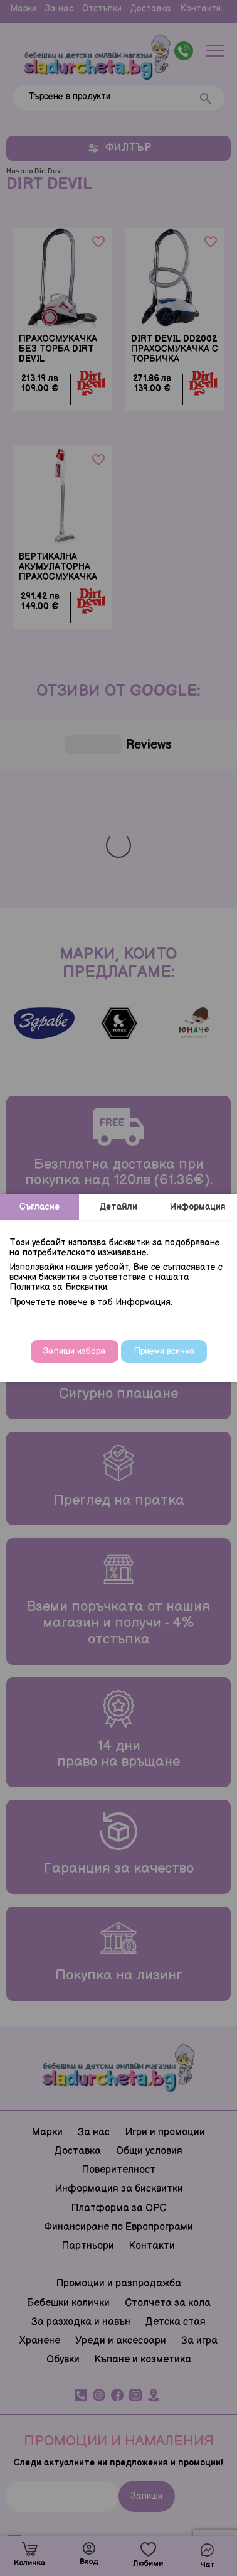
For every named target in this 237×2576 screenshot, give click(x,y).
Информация (198, 1206)
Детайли (118, 1206)
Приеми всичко (164, 1351)
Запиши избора (74, 1351)
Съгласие (39, 1206)
